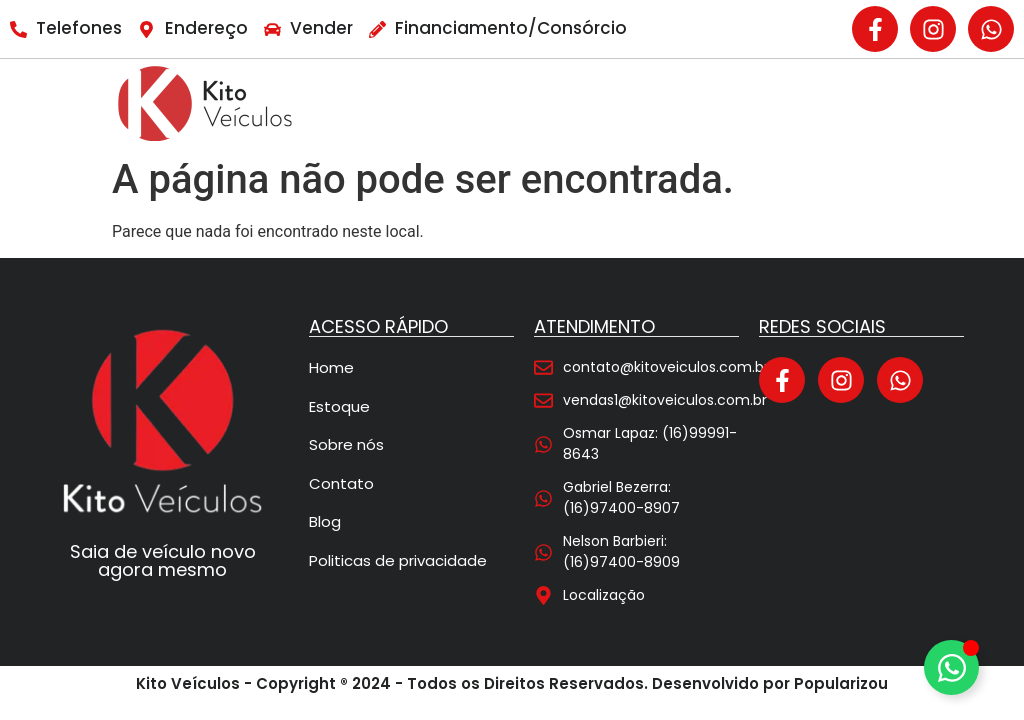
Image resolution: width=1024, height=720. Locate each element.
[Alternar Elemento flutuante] (951, 667)
